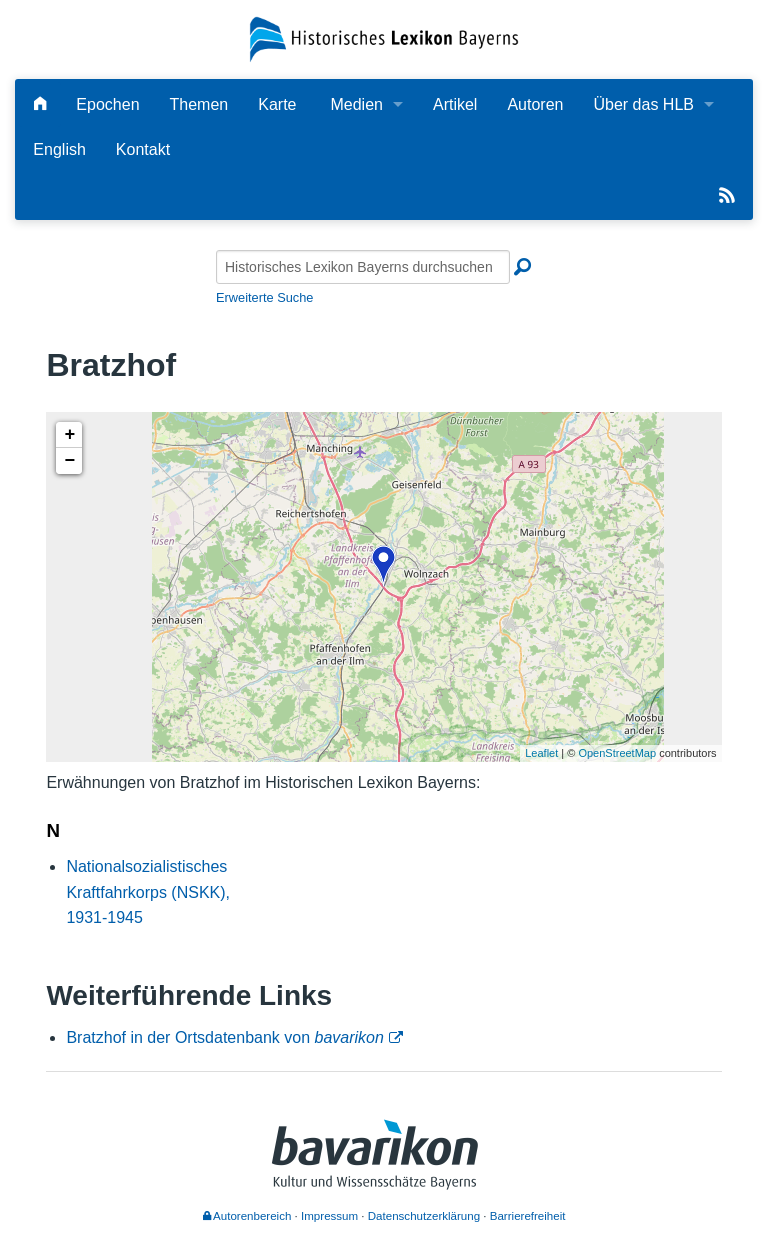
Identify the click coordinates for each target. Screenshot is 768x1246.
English (59, 149)
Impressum (329, 1216)
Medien (356, 104)
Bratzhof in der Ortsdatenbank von (225, 1037)
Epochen (107, 104)
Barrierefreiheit (528, 1216)
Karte (277, 104)
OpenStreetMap (617, 753)
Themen (199, 104)
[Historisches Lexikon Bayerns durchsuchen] (363, 267)
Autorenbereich (247, 1216)
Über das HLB (643, 104)
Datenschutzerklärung (424, 1216)
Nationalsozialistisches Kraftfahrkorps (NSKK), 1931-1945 (148, 892)
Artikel (455, 104)
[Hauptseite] (40, 104)
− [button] (69, 461)
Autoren (535, 104)
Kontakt (143, 149)
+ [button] (69, 435)
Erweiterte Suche (264, 297)
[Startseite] (383, 38)
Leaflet (541, 753)
